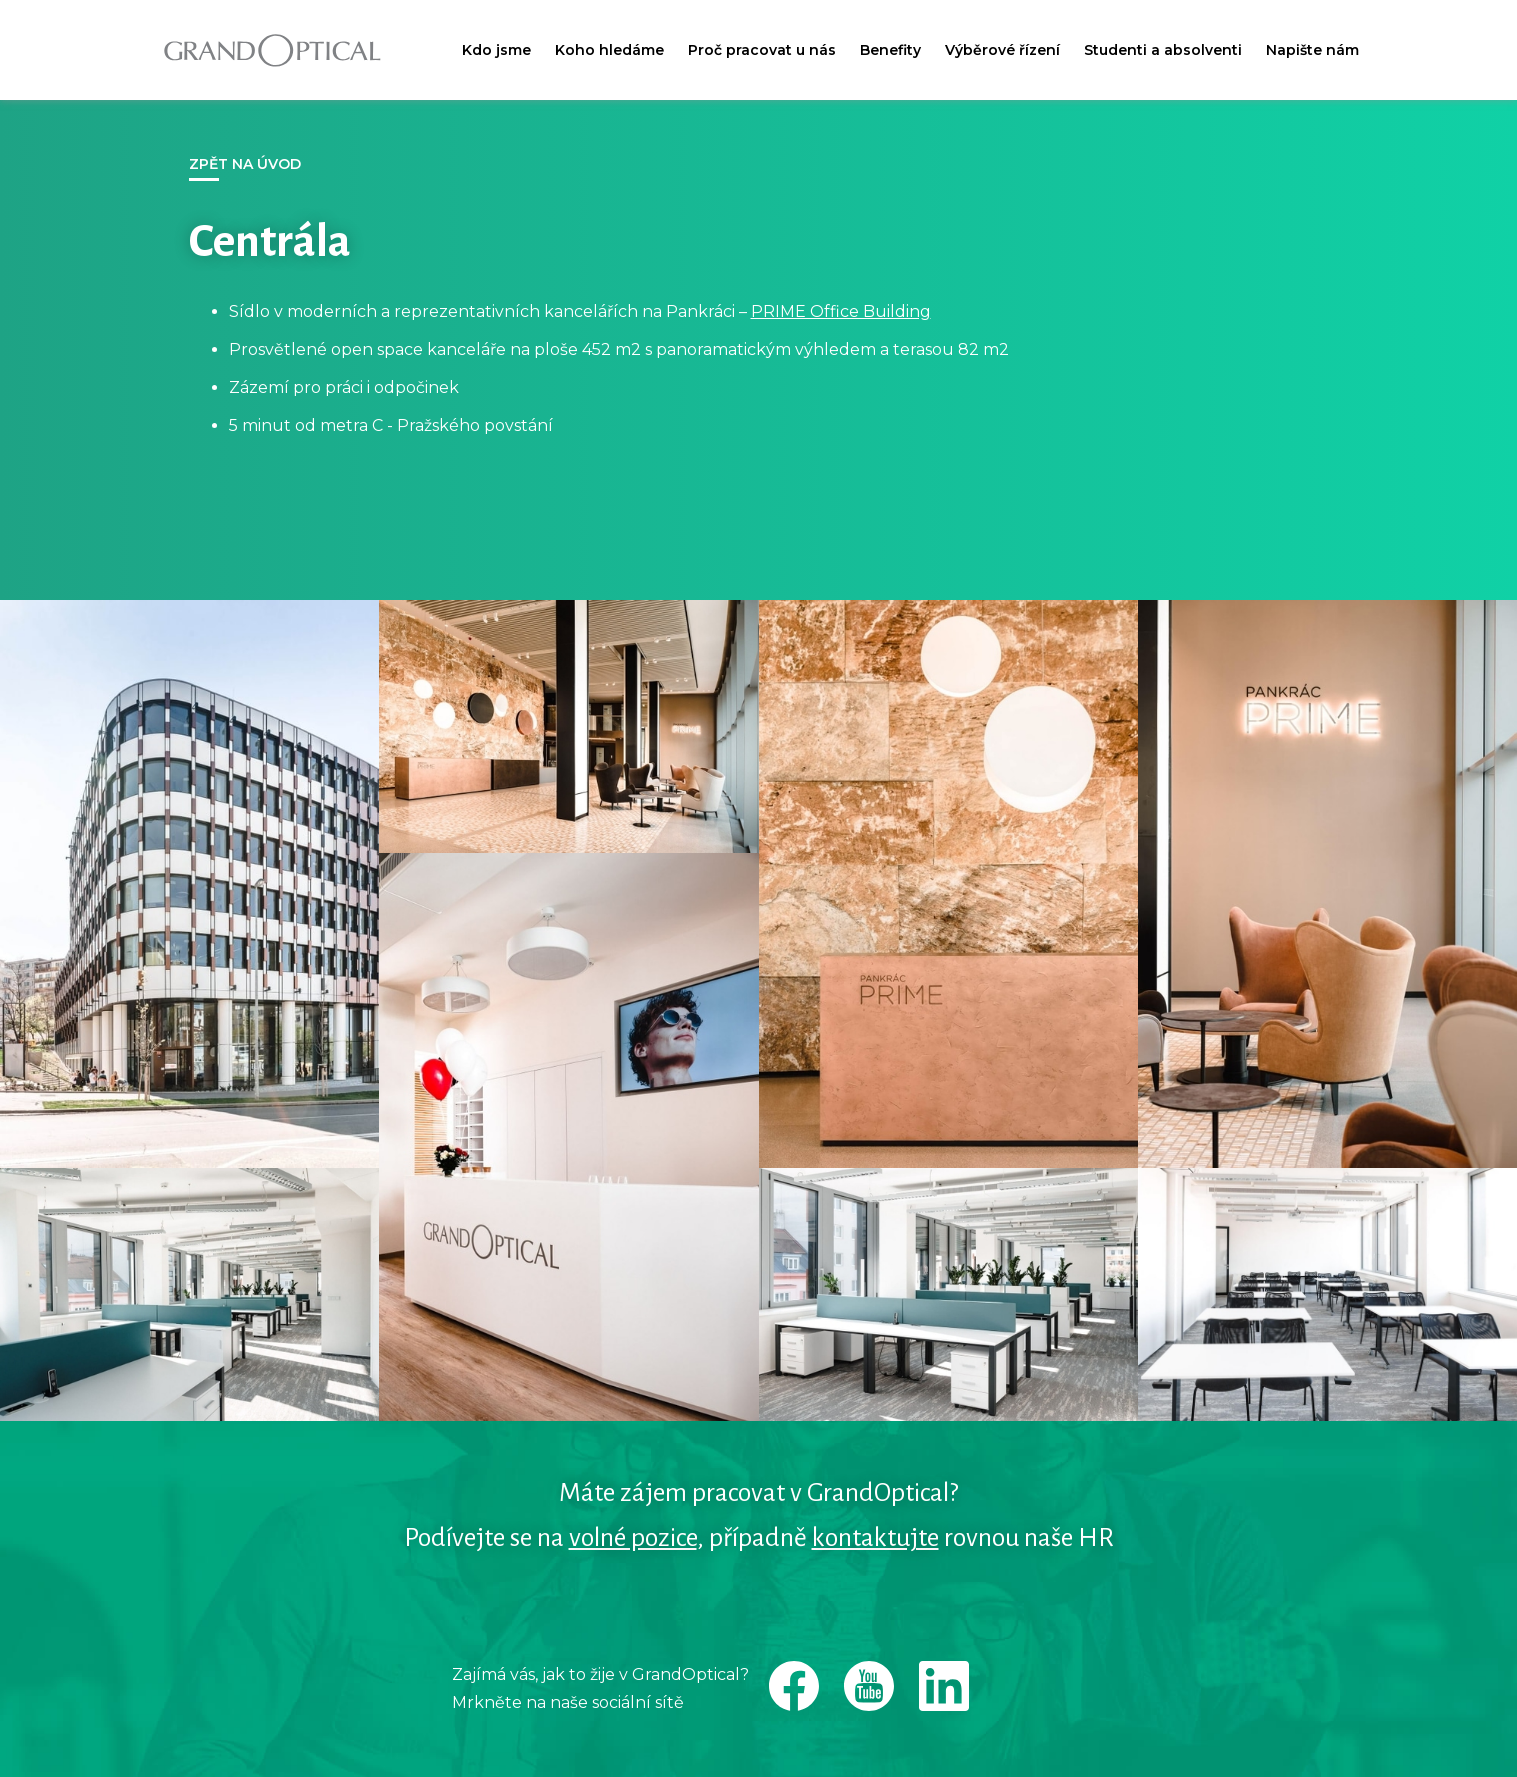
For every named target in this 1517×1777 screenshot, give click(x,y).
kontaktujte (875, 1538)
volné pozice (633, 1538)
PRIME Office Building (841, 311)
